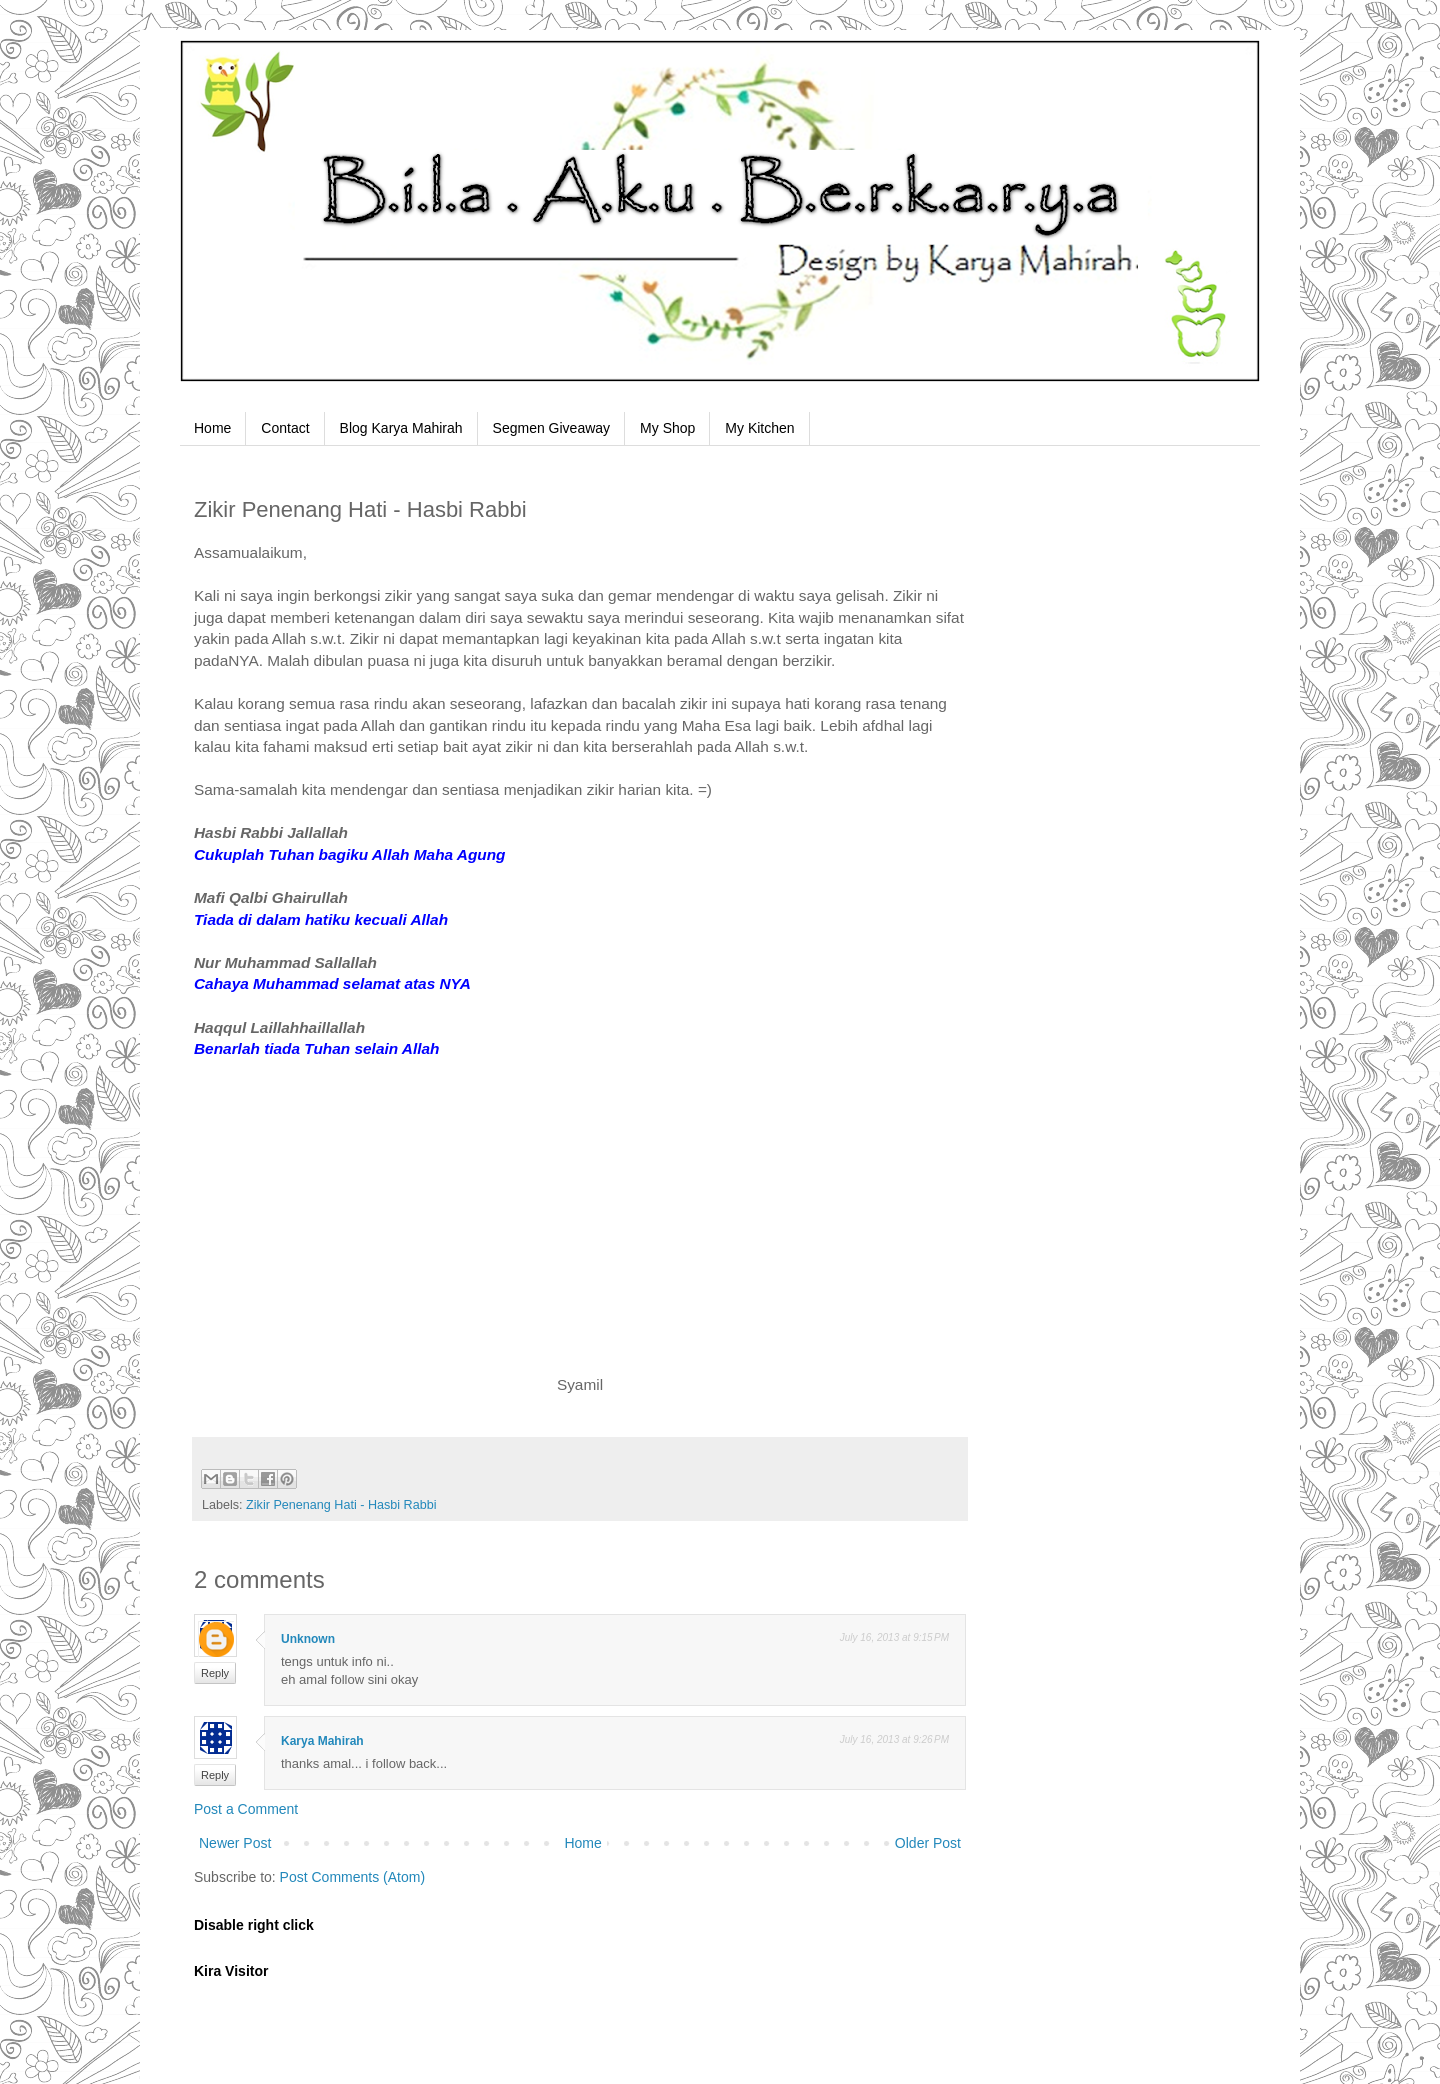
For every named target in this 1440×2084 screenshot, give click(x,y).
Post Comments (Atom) (352, 1877)
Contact (285, 428)
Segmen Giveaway (552, 428)
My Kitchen (759, 428)
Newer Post (235, 1843)
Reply (215, 1673)
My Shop (667, 428)
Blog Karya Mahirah (401, 428)
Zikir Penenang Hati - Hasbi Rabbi (341, 1505)
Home (212, 428)
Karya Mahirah (322, 1741)
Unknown (308, 1639)
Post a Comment (246, 1809)
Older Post (928, 1843)
